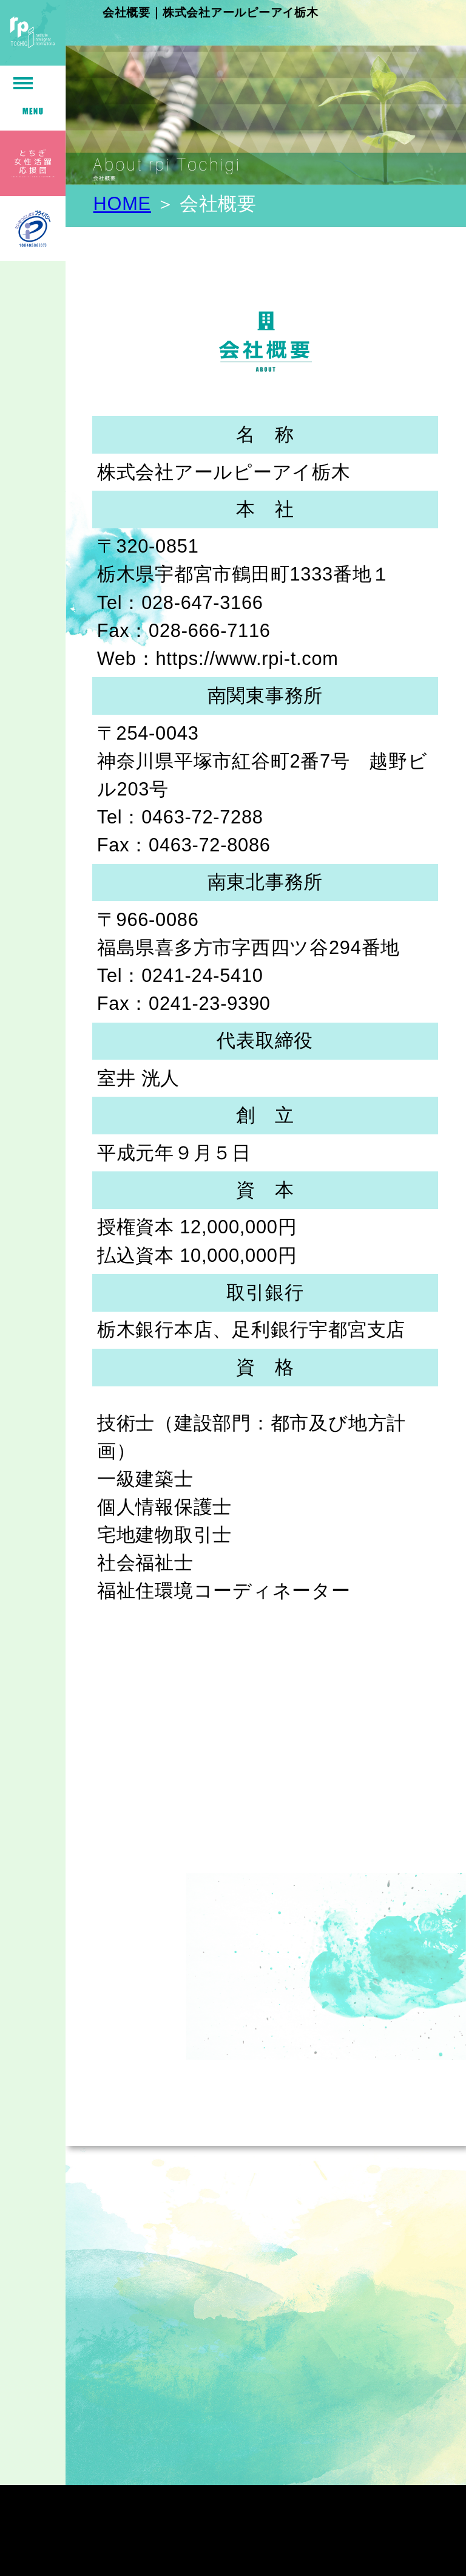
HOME (122, 203)
